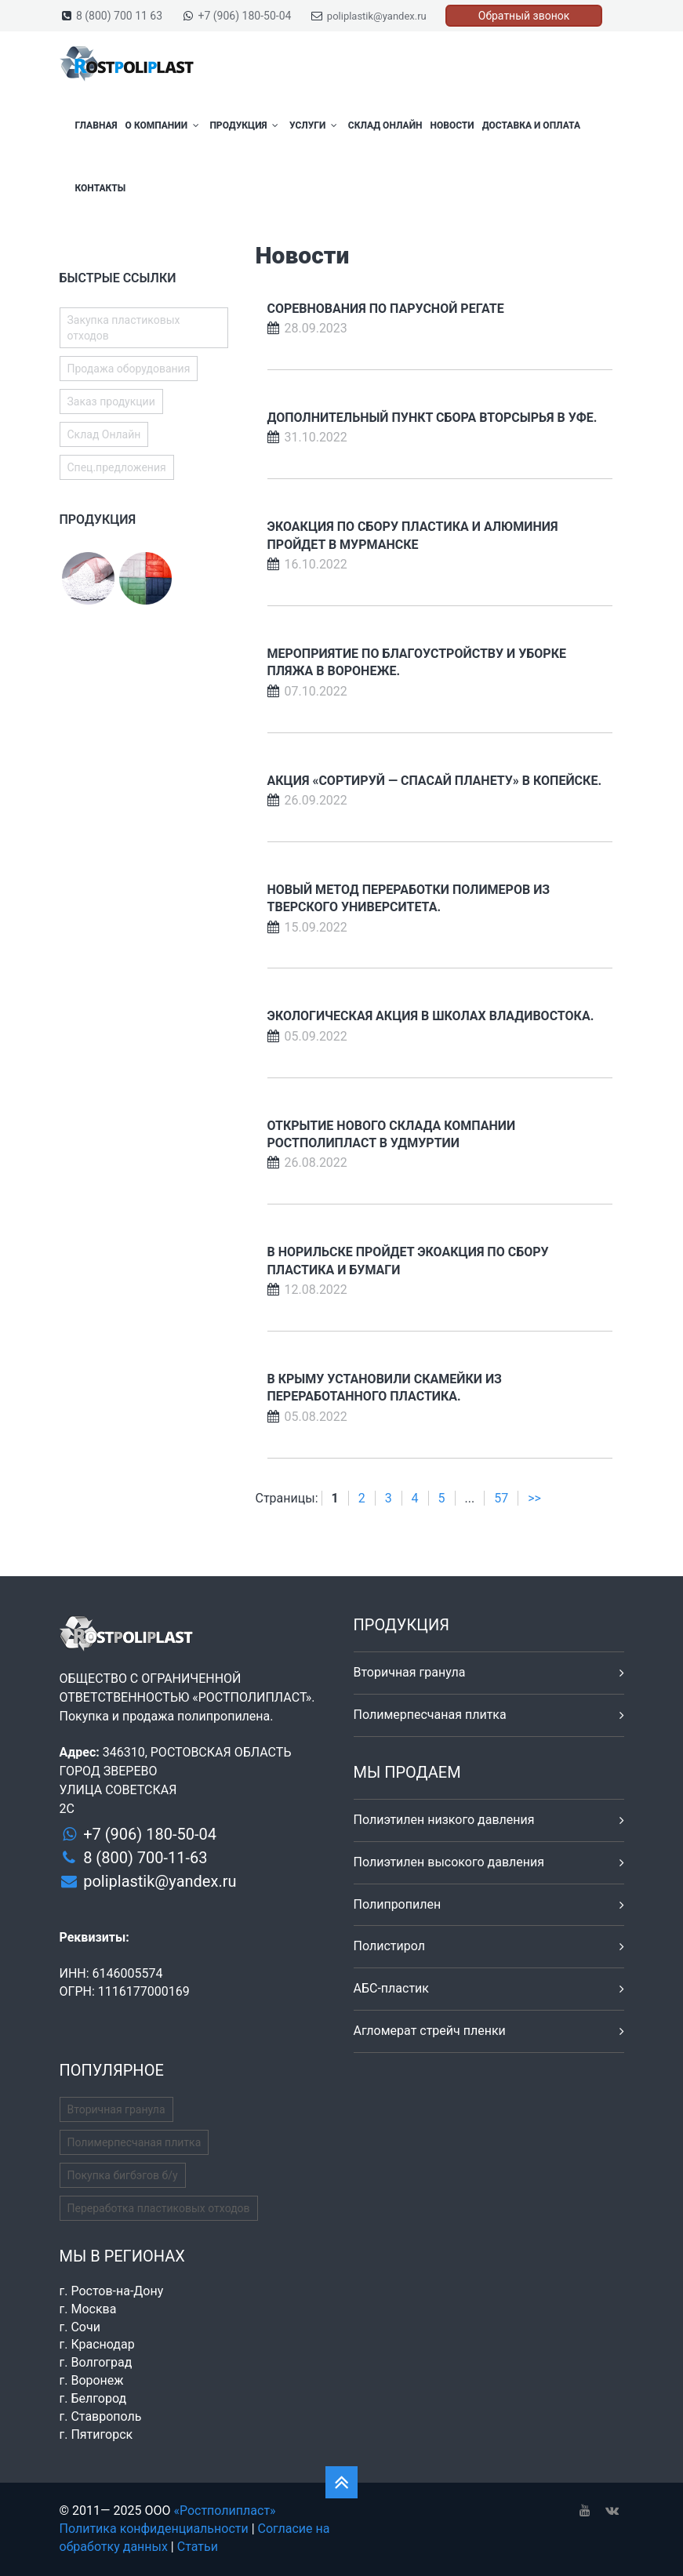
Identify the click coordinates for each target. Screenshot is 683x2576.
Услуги (314, 125)
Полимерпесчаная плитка (430, 1714)
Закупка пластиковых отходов (123, 328)
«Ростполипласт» (224, 2510)
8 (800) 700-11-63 (145, 1857)
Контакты (100, 188)
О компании (163, 125)
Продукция (245, 125)
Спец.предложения (116, 467)
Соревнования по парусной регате (385, 308)
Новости (452, 125)
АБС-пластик (392, 1988)
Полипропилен (397, 1904)
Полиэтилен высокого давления (449, 1862)
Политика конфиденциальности (154, 2528)
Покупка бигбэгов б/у (122, 2175)
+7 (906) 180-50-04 (245, 15)
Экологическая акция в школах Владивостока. (430, 1015)
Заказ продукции (111, 401)
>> (534, 1498)
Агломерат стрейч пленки (430, 2030)
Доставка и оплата (531, 125)
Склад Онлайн (385, 125)
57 (501, 1498)
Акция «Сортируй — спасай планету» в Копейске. (434, 780)
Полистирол (389, 1945)
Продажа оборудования (129, 368)
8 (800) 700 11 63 (119, 15)
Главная (96, 125)
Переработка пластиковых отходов (158, 2208)
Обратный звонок (524, 15)
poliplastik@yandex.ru (377, 16)
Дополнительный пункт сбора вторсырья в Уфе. (432, 417)
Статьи (197, 2546)
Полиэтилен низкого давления (444, 1819)
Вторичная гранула (410, 1672)
